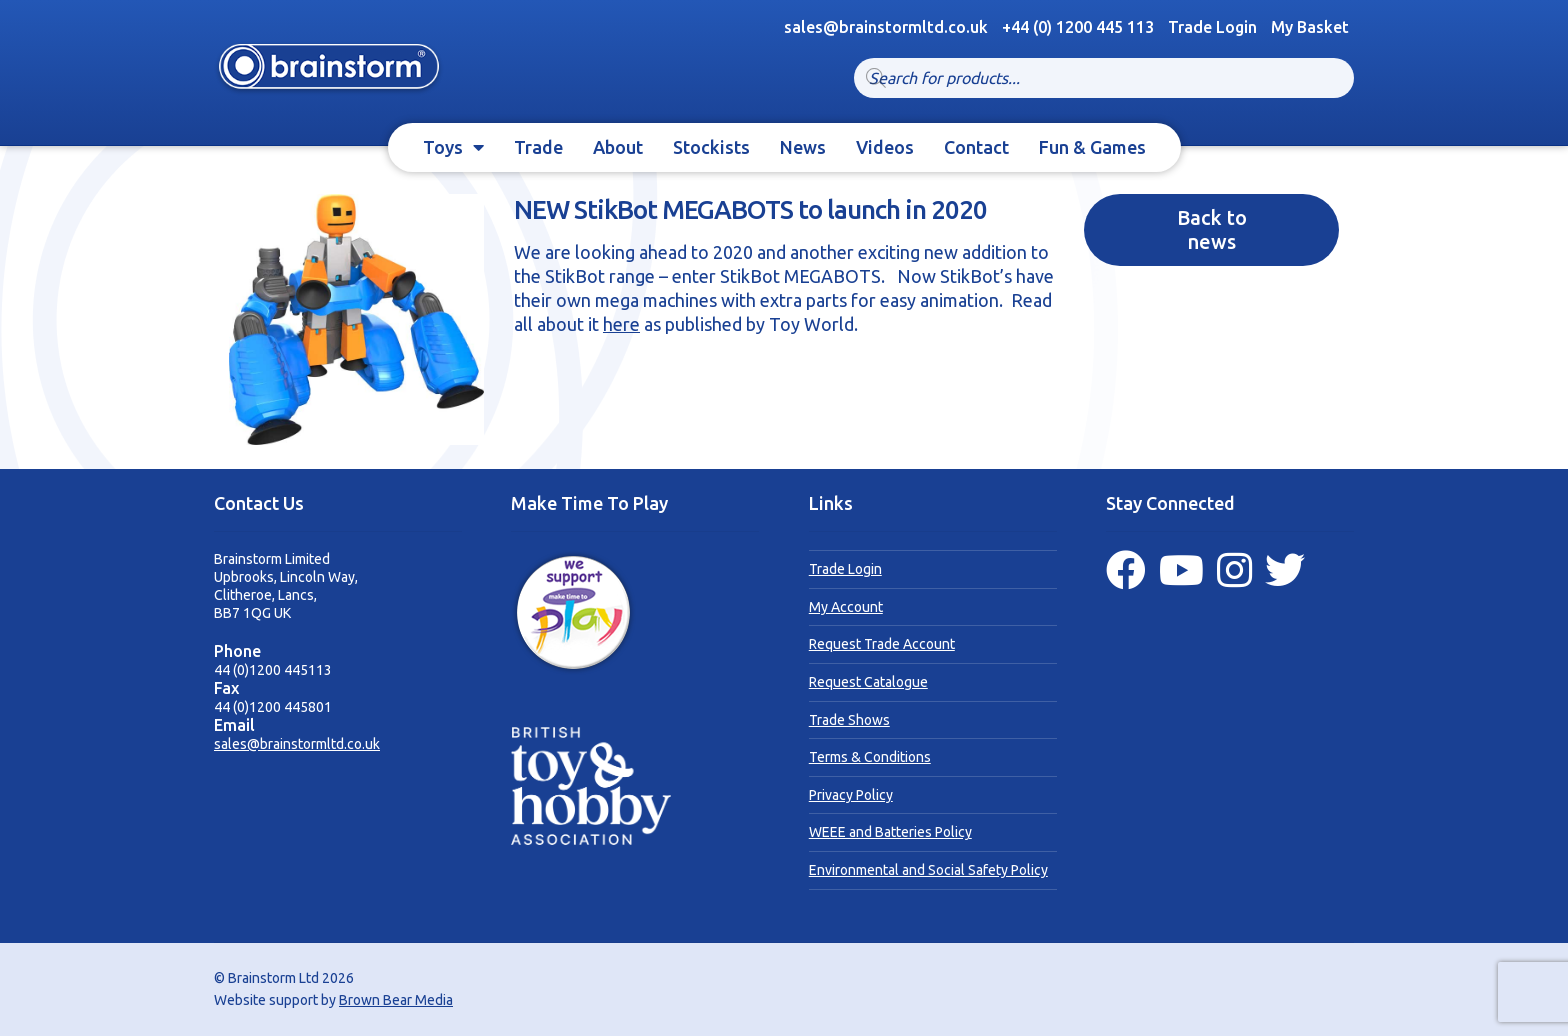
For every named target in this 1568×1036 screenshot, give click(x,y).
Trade (538, 147)
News (803, 147)
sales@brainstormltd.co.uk (297, 744)
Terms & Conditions (870, 757)
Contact (976, 147)
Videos (885, 147)
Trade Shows (849, 720)
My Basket (1310, 27)
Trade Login (1212, 27)
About (618, 147)
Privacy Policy (851, 795)
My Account (846, 607)
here (621, 324)
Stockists (711, 147)
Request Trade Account (882, 644)
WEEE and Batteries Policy (890, 832)
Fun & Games (1092, 147)
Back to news (1212, 229)
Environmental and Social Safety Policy (928, 870)
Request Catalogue (868, 682)
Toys (443, 147)
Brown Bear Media (396, 1000)
